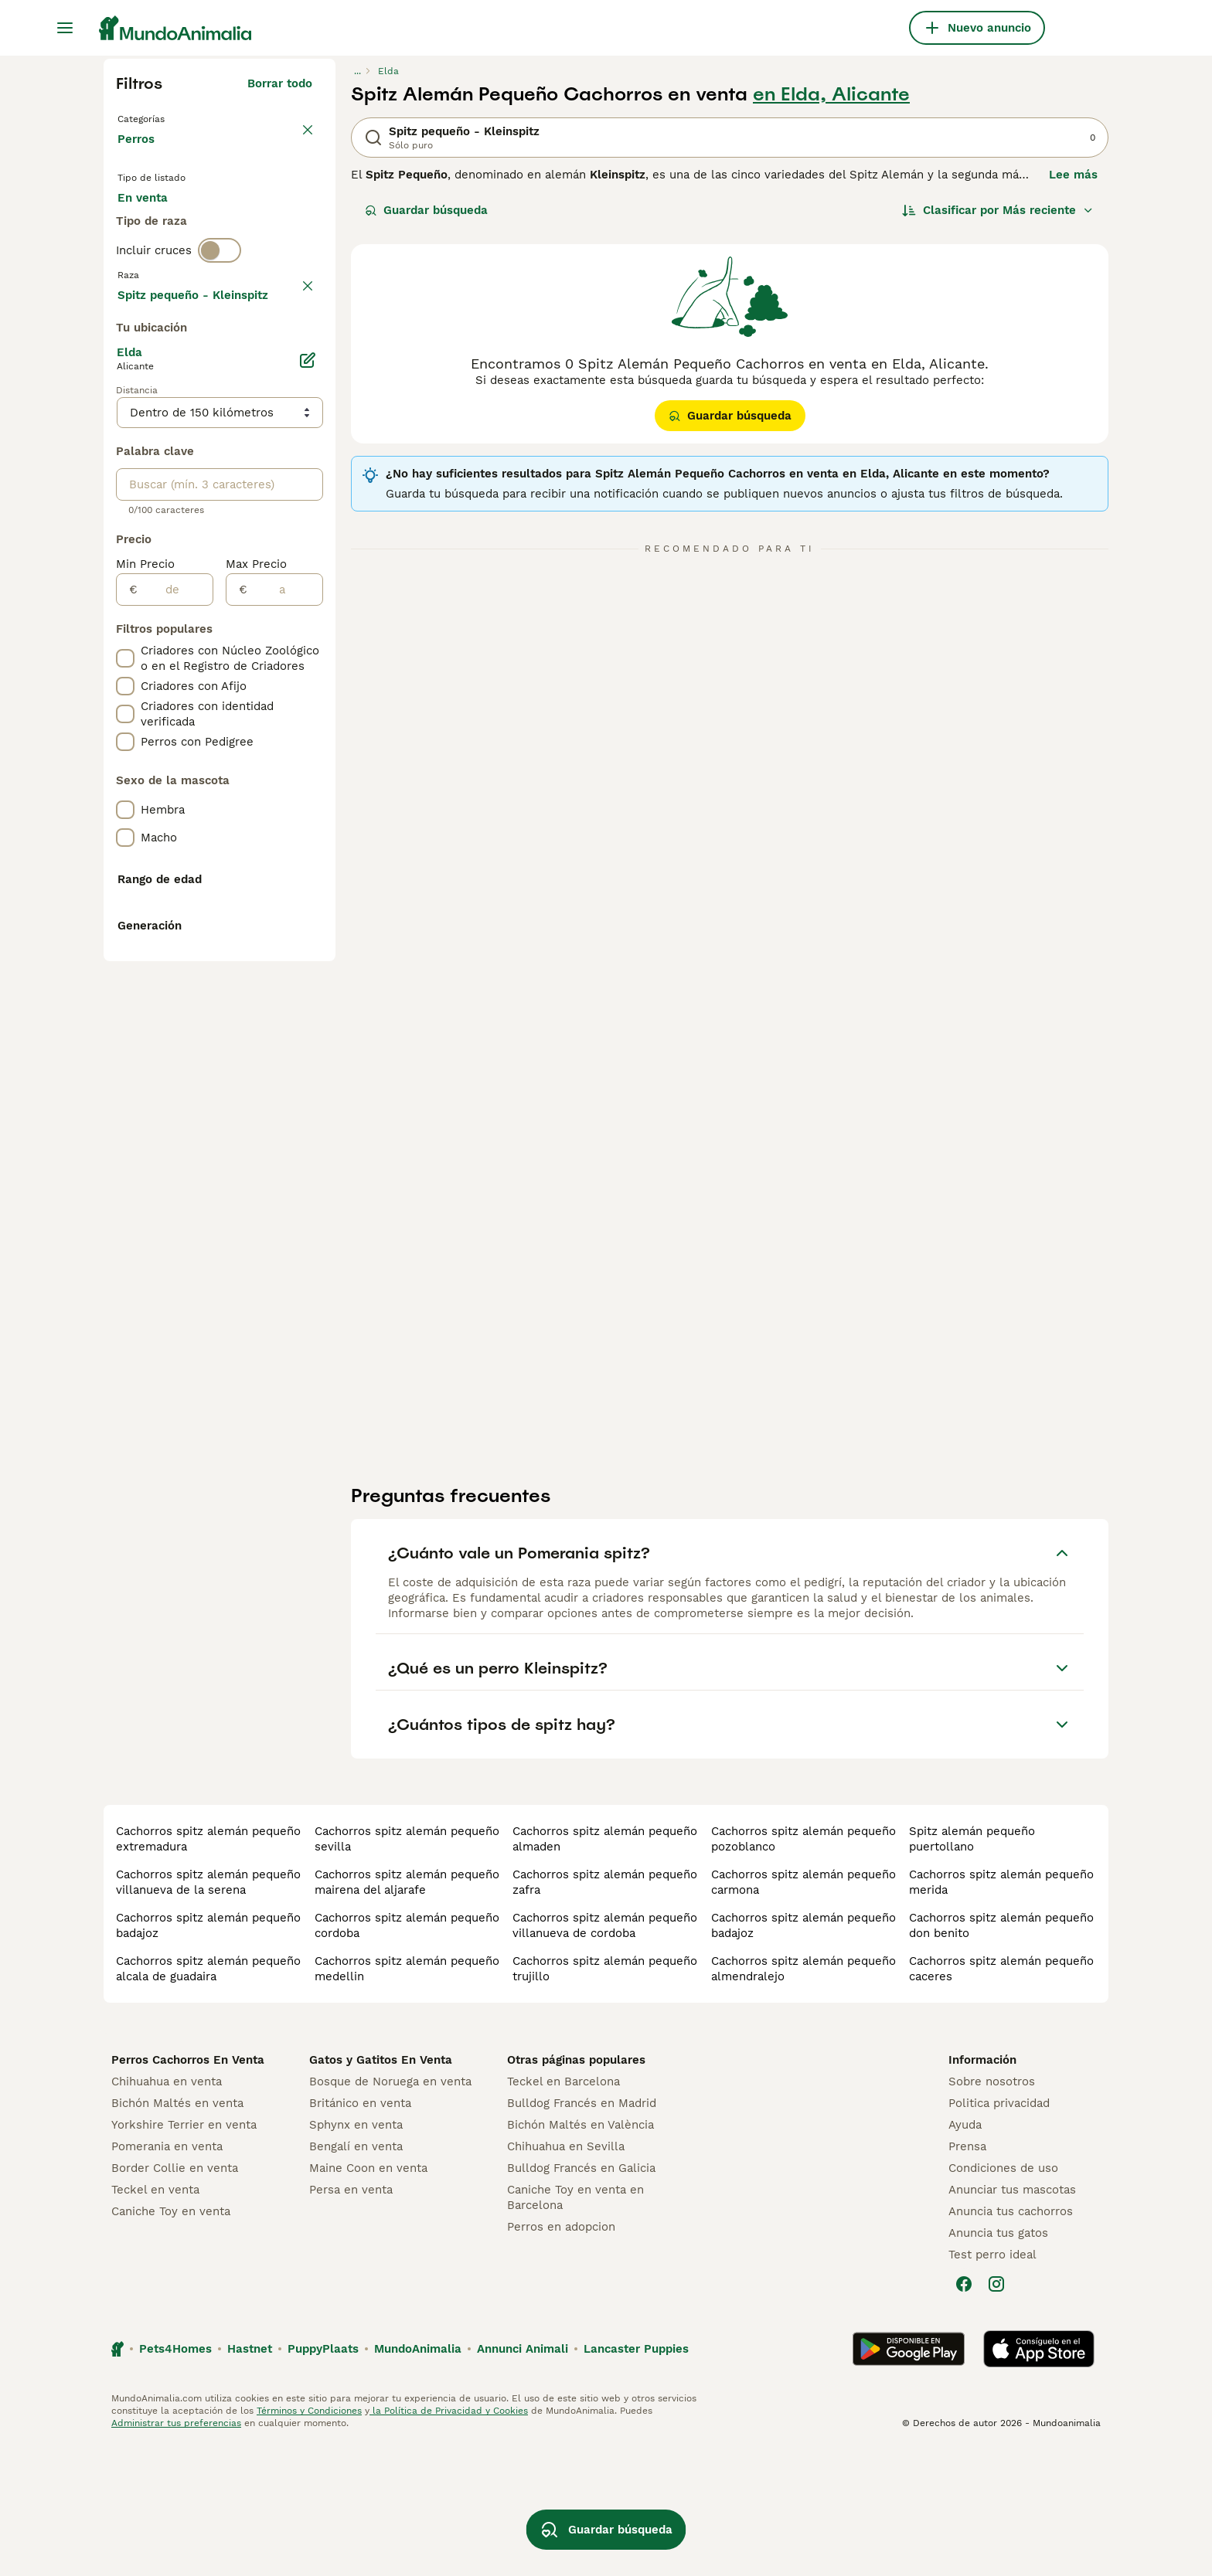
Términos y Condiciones (309, 2539)
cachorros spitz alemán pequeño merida (1001, 2010)
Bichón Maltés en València (580, 2253)
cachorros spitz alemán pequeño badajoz (208, 2053)
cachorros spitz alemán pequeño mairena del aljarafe (407, 2010)
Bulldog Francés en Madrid (581, 2231)
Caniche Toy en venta (170, 2340)
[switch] (219, 321)
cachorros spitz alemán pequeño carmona (803, 2010)
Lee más (1073, 175)
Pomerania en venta (167, 2275)
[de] (175, 1005)
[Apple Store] (1039, 2477)
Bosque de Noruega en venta (390, 2210)
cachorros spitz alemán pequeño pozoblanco (803, 1967)
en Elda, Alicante (831, 94)
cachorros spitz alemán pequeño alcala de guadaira (208, 2097)
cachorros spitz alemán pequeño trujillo (604, 2097)
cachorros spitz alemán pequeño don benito (1001, 2053)
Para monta (163, 263)
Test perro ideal (992, 2383)
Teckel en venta (155, 2318)
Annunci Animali (522, 2477)
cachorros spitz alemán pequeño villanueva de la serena (208, 2010)
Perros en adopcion (561, 2355)
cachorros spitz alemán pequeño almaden (604, 1967)
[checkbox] (125, 426)
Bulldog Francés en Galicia (581, 2296)
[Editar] (307, 775)
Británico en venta (360, 2231)
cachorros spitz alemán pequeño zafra (604, 2010)
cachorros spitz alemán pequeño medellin (407, 2097)
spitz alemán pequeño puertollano (972, 1967)
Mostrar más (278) (259, 708)
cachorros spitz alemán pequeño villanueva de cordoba (604, 2053)
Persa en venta (351, 2318)
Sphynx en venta (356, 2253)
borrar (294, 354)
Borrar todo (279, 83)
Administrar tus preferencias (176, 2551)
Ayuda (965, 2253)
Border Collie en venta (174, 2296)
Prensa (967, 2275)
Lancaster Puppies (636, 2477)
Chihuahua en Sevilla (566, 2275)
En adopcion (249, 226)
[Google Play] (909, 2477)
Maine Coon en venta (368, 2296)
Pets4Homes (175, 2477)
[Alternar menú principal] (64, 27)
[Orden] (997, 210)
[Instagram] (996, 2412)
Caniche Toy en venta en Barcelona (575, 2325)
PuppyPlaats (323, 2477)
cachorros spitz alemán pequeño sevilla (407, 1967)
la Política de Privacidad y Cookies (448, 2539)
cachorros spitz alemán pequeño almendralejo (803, 2097)
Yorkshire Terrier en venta (184, 2253)
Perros (139, 154)
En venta (155, 226)
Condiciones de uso (1003, 2296)
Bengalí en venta (356, 2275)
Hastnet (249, 2477)
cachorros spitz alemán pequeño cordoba (407, 2053)
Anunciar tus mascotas (1012, 2318)
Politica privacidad (999, 2231)
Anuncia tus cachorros (1010, 2340)
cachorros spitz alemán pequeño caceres (1001, 2097)
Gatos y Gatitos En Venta (380, 2188)
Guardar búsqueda (426, 210)
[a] (284, 1005)
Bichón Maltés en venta (177, 2231)
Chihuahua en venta (166, 2210)
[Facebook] (963, 2412)
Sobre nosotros (991, 2210)
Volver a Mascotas (173, 117)
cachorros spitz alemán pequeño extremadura (208, 1967)
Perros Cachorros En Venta (187, 2188)
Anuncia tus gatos (998, 2361)
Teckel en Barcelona (563, 2210)
